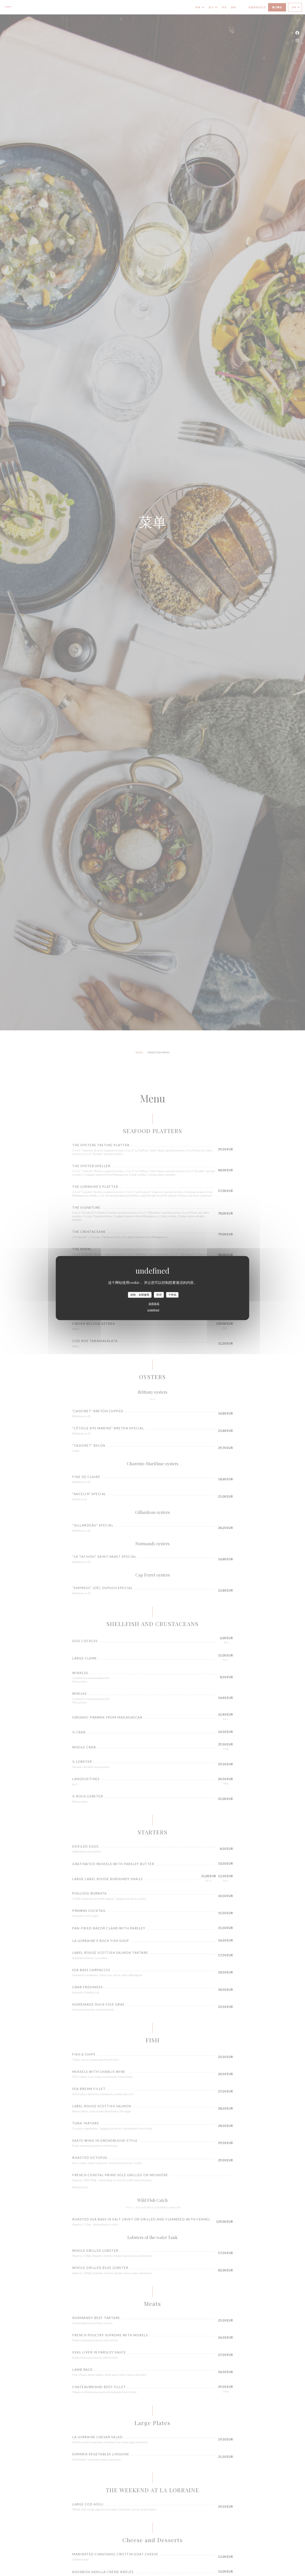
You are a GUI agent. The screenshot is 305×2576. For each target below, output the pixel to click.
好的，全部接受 (139, 1294)
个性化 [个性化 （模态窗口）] (172, 1294)
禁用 (159, 1294)
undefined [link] (153, 1309)
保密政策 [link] (154, 1303)
